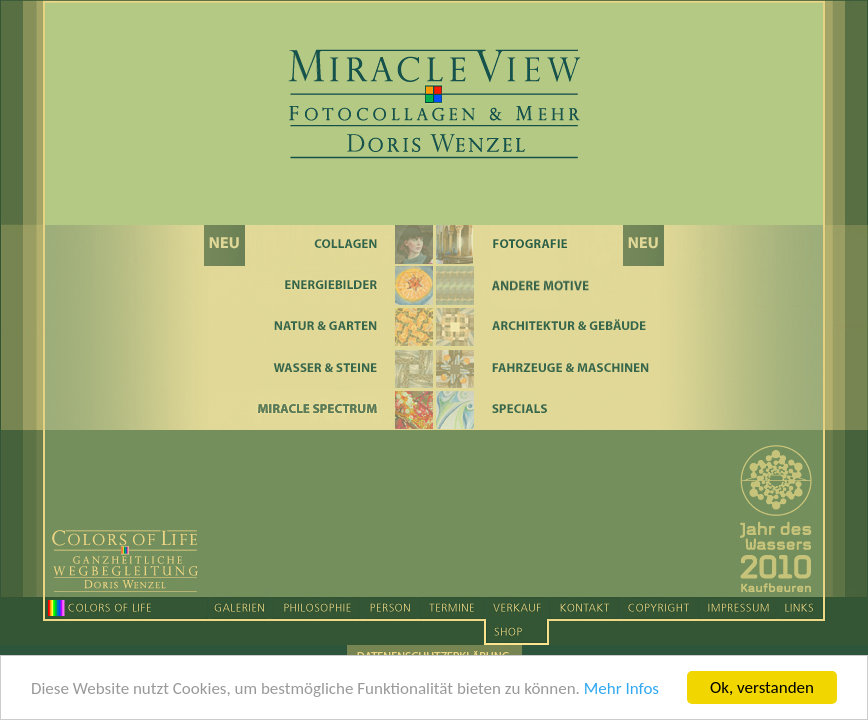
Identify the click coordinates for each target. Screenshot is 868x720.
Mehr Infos (621, 691)
